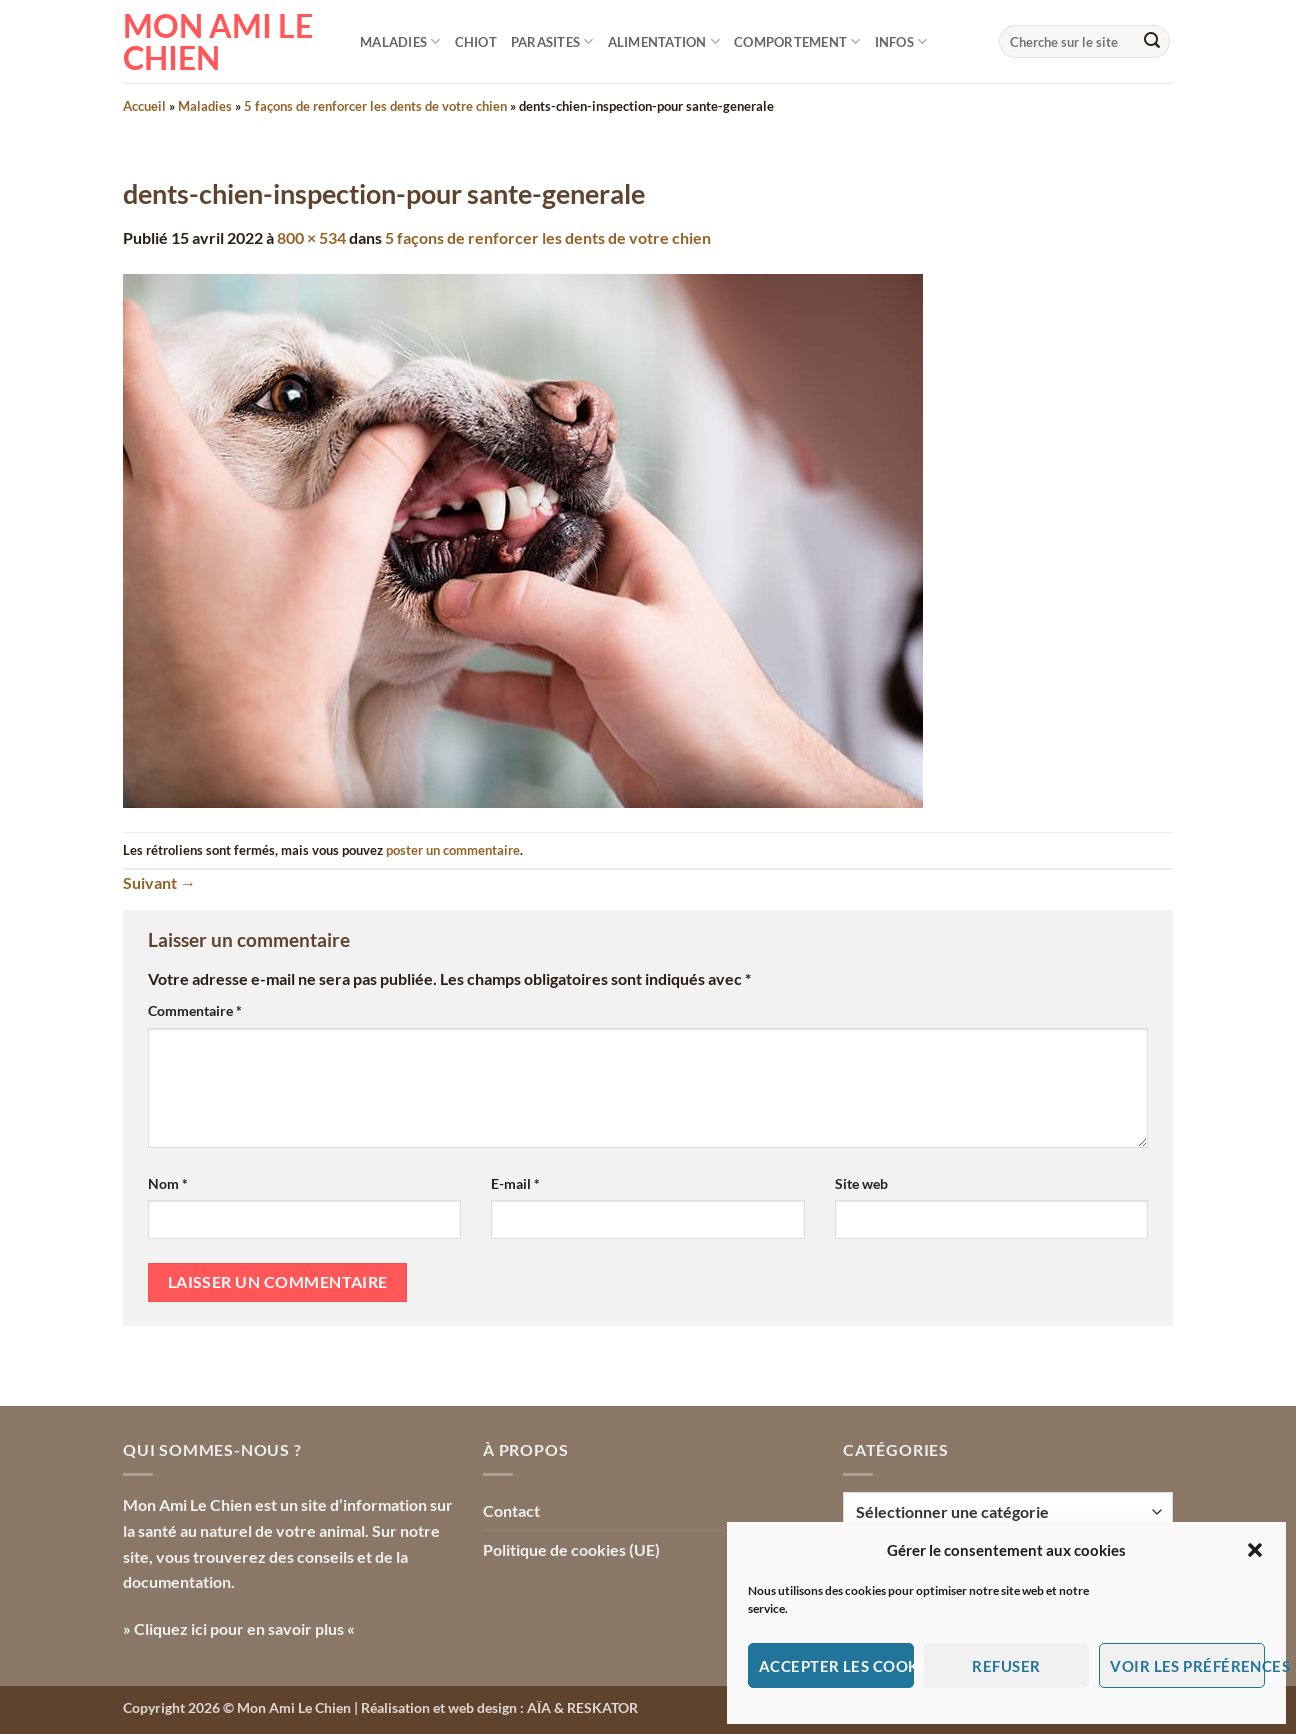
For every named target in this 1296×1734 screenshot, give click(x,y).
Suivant (159, 882)
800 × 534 (311, 237)
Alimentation (664, 41)
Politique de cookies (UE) (571, 1549)
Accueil (144, 106)
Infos (901, 41)
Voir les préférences (1187, 1666)
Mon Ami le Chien (218, 42)
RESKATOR (602, 1707)
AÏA (539, 1707)
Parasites (552, 41)
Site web (861, 1183)
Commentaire (195, 1010)
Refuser (1006, 1666)
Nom (168, 1183)
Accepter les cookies (836, 1666)
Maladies (400, 41)
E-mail (515, 1183)
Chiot (476, 42)
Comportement (797, 41)
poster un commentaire (453, 850)
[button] (1255, 1550)
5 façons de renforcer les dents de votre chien (375, 106)
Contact (511, 1510)
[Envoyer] (1152, 42)
